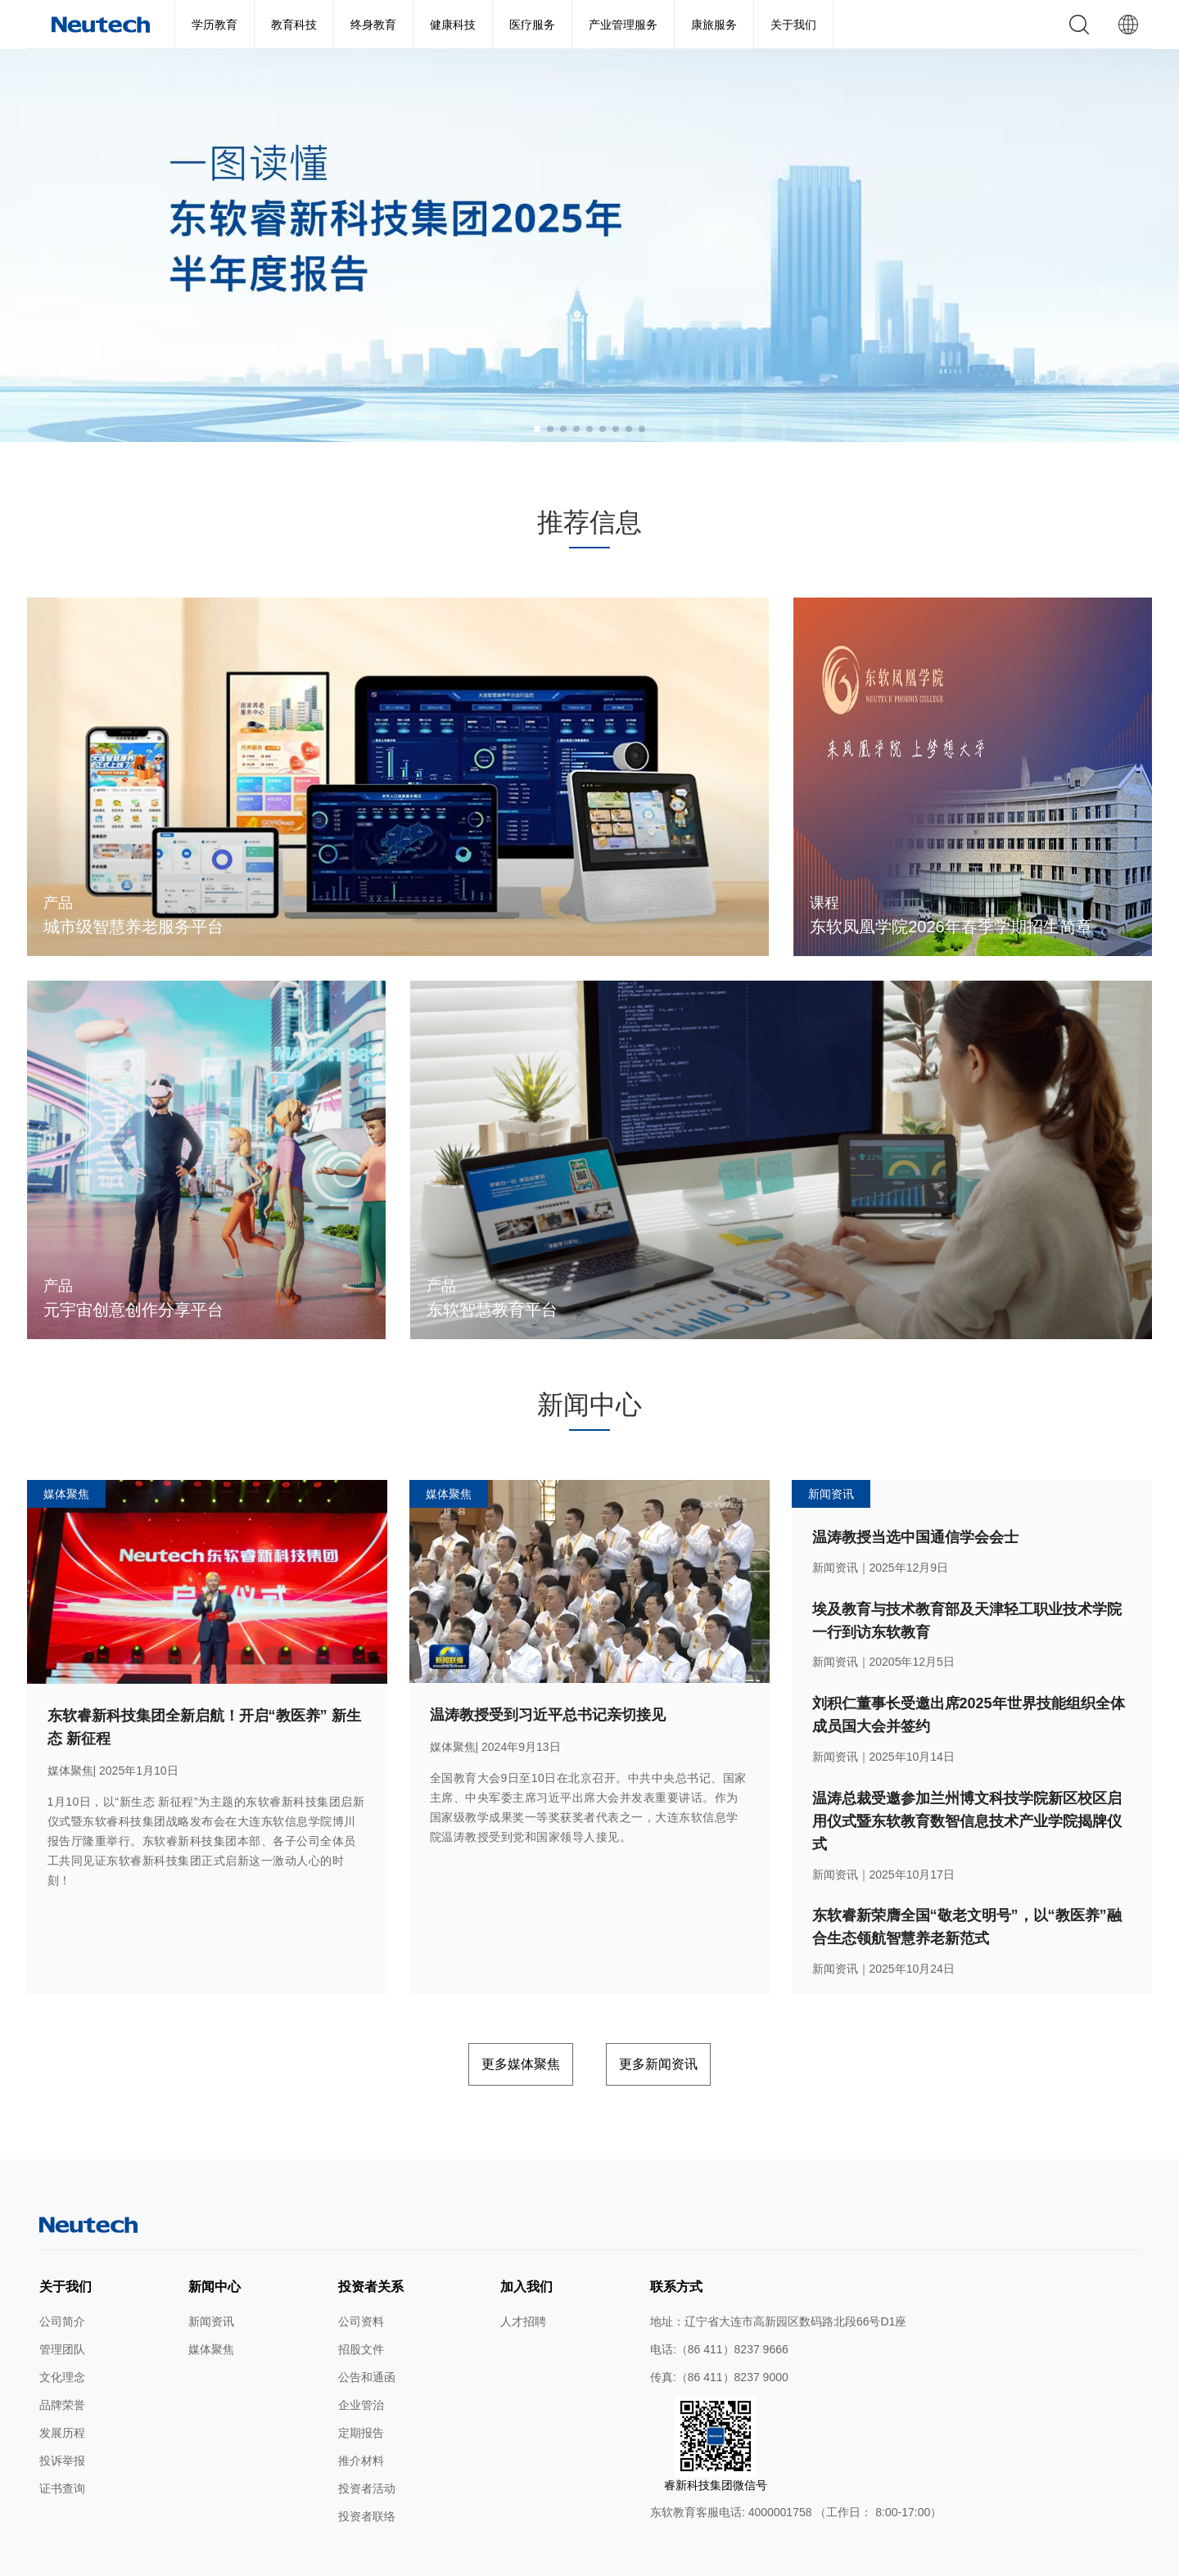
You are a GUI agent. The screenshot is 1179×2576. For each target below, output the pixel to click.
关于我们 (793, 24)
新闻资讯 (211, 2278)
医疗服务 (532, 24)
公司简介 (62, 2278)
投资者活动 (366, 2445)
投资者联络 (366, 2472)
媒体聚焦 (211, 2305)
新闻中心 (214, 2243)
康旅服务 (714, 24)
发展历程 (62, 2389)
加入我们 (526, 2243)
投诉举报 (62, 2417)
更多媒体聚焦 (492, 2025)
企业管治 (361, 2361)
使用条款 (409, 2558)
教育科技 (294, 24)
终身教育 (373, 24)
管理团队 (62, 2305)
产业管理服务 (623, 24)
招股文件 (361, 2305)
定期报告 (361, 2389)
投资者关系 (371, 2243)
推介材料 (361, 2417)
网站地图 (355, 2558)
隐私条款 (464, 2558)
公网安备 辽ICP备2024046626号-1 (758, 2558)
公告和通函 (366, 2333)
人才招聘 (523, 2278)
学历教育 (214, 24)
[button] (537, 429)
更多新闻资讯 (687, 2025)
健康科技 (453, 24)
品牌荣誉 (62, 2361)
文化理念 (62, 2333)
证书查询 (62, 2445)
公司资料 (361, 2278)
